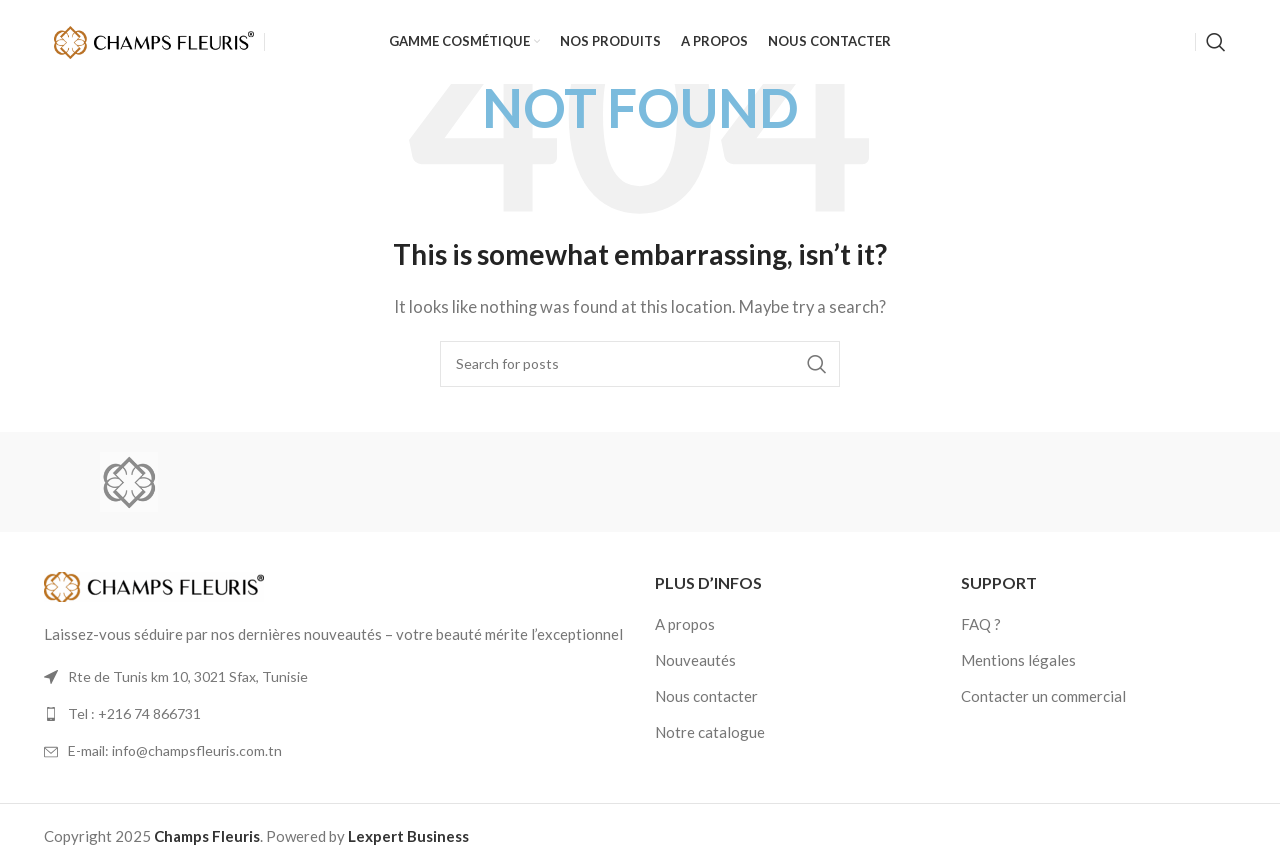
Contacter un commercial (1043, 696)
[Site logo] (154, 40)
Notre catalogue (710, 732)
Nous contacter (706, 696)
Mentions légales (1018, 660)
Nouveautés (695, 660)
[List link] (334, 714)
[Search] (1216, 43)
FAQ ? (981, 624)
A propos (685, 624)
